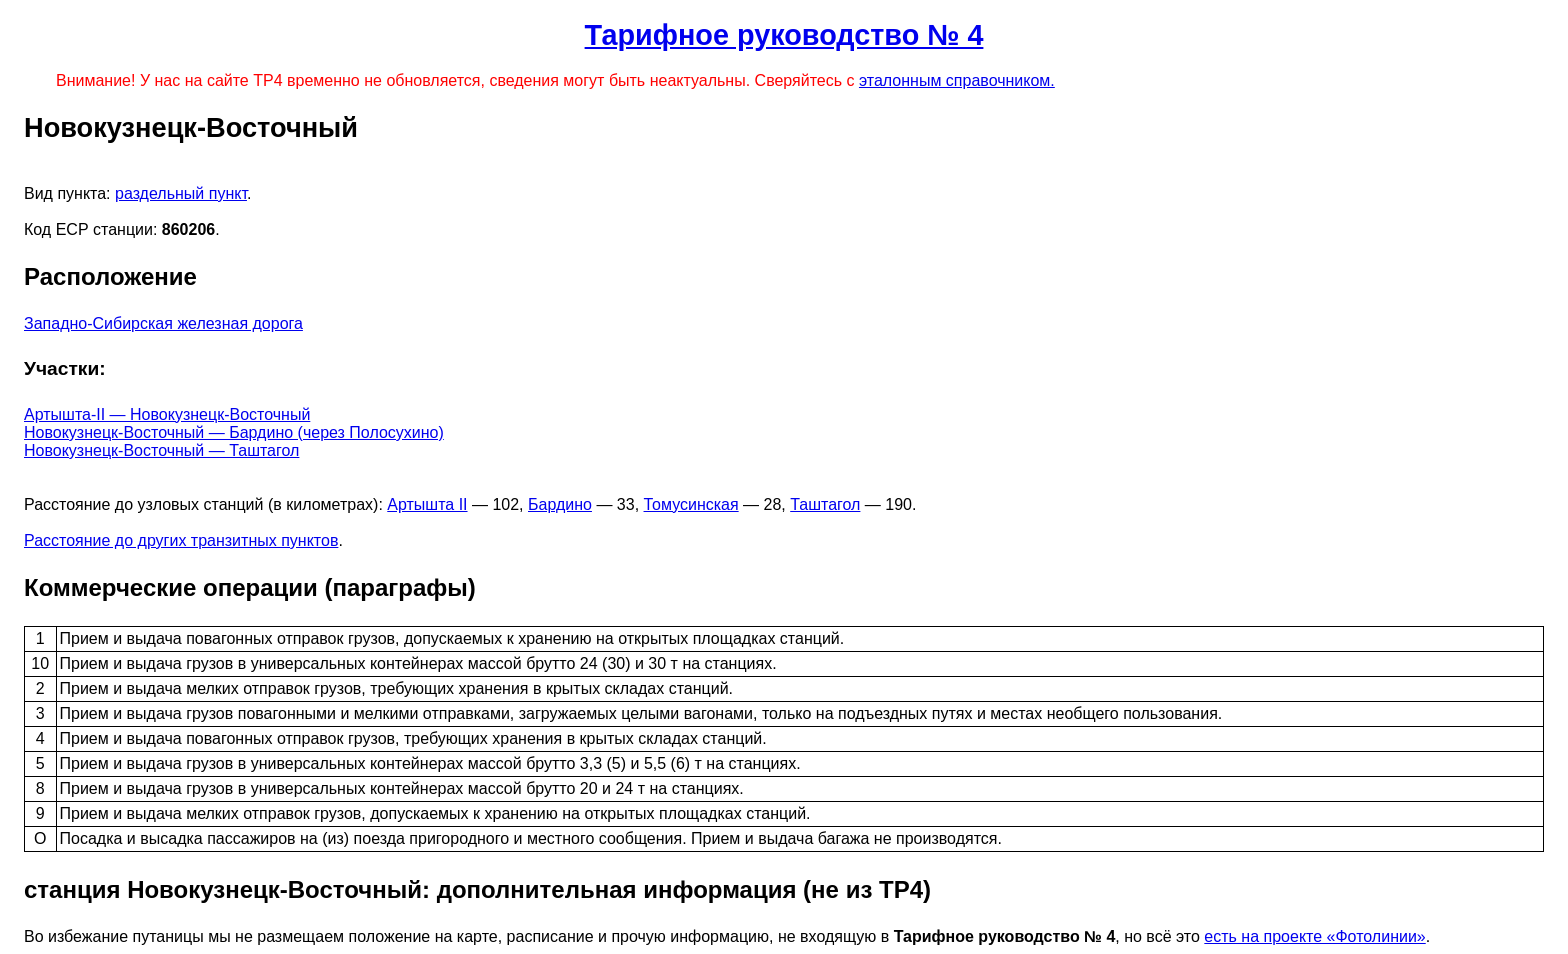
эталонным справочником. (957, 80)
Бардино (560, 504)
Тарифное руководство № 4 (784, 35)
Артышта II (427, 504)
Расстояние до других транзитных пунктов (181, 540)
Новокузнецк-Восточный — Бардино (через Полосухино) (234, 432)
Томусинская (691, 504)
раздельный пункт (181, 193)
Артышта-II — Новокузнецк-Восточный (167, 414)
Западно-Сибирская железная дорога (163, 323)
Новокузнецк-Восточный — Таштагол (161, 450)
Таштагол (825, 504)
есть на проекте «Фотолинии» (1314, 936)
